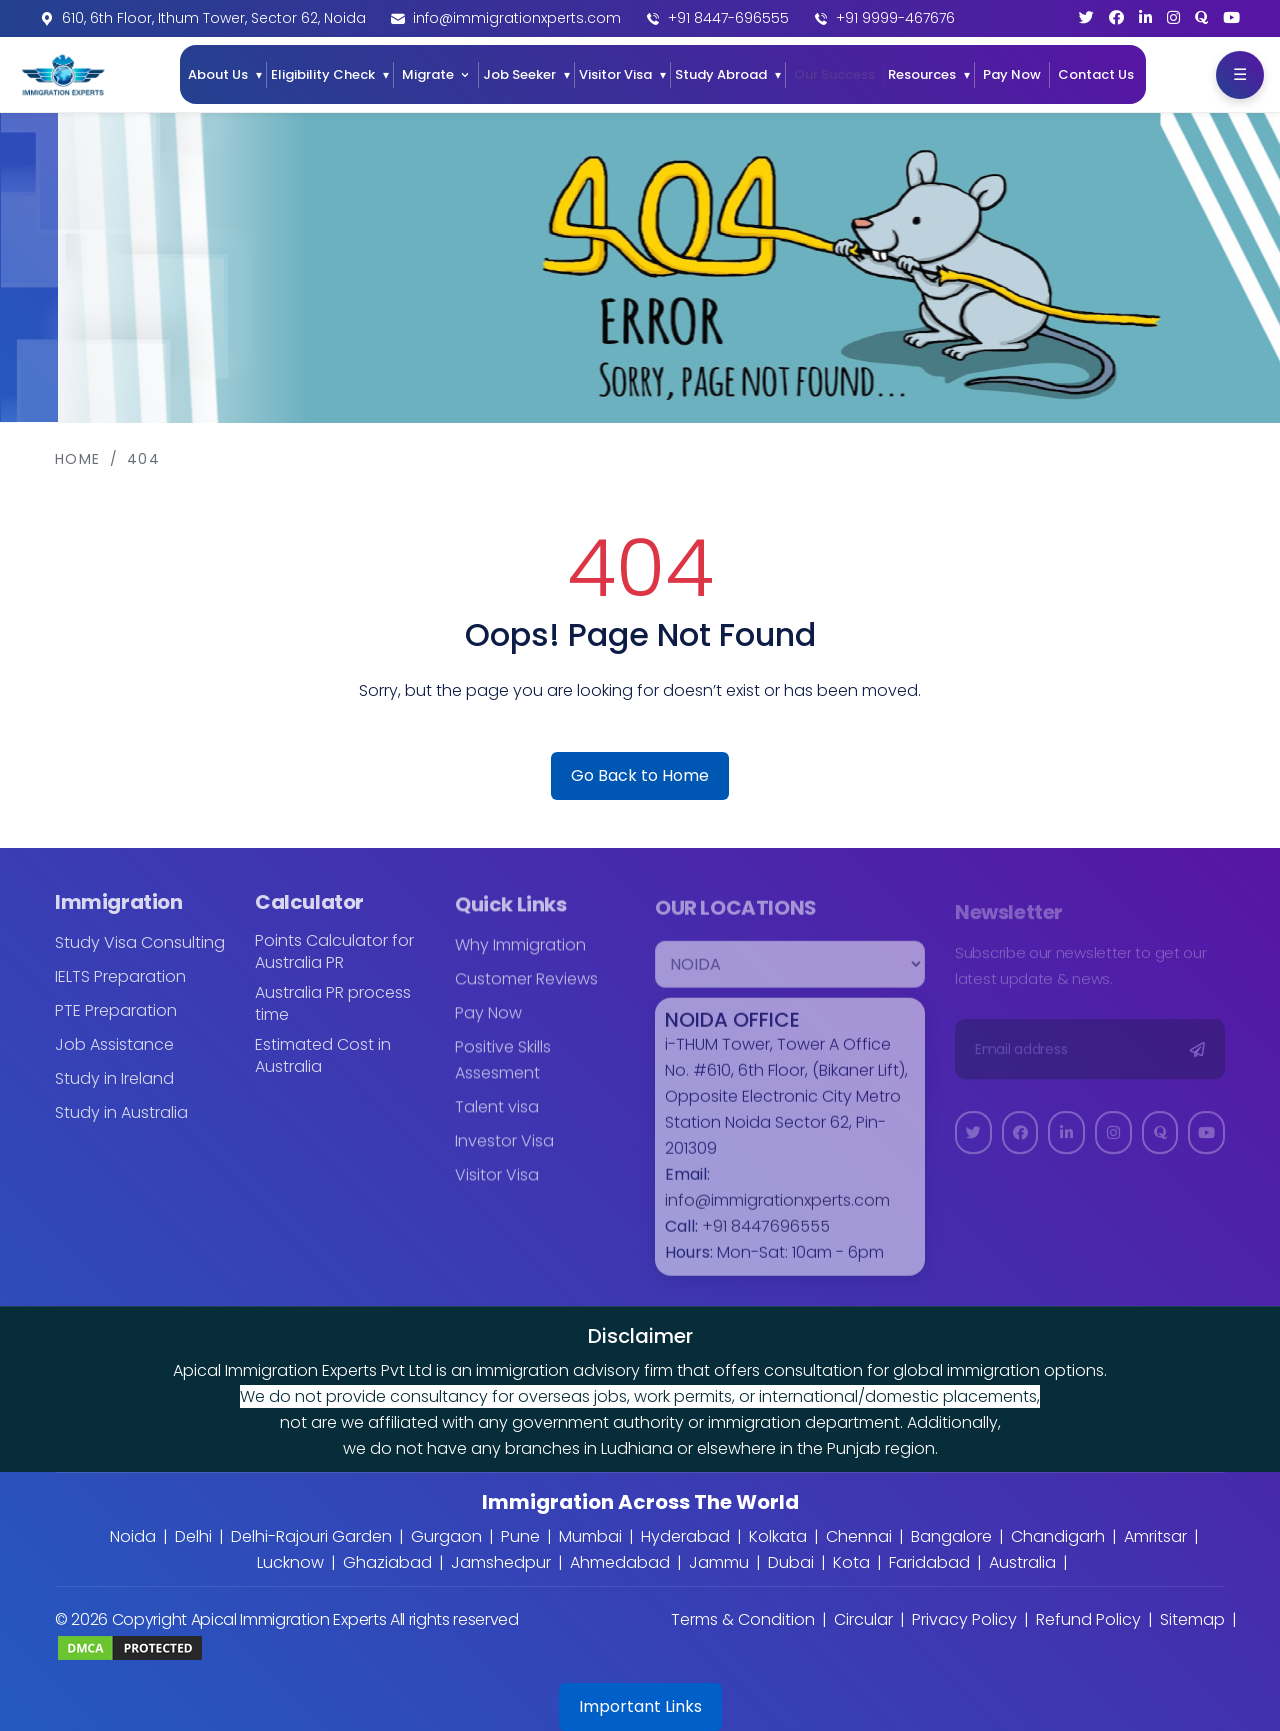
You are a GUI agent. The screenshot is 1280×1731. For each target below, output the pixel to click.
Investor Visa (504, 1153)
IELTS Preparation (120, 988)
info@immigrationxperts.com (517, 18)
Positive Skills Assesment (503, 1072)
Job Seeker (519, 74)
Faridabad (929, 1562)
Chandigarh (1058, 1536)
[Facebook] (1116, 17)
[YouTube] (1231, 17)
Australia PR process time (333, 1016)
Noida (133, 1536)
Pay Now (1012, 74)
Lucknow (290, 1562)
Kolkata (778, 1536)
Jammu (719, 1562)
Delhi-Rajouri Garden (311, 1536)
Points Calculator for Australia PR (334, 964)
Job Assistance (114, 1056)
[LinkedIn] (1145, 17)
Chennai (859, 1536)
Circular (863, 1619)
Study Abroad (721, 74)
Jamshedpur (501, 1562)
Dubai (791, 1562)
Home (78, 459)
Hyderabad (685, 1536)
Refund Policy (1088, 1619)
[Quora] (1201, 17)
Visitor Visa (615, 74)
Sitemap (1192, 1619)
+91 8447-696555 (728, 18)
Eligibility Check (323, 74)
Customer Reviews (526, 991)
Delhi (193, 1536)
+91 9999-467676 (895, 18)
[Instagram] (1173, 17)
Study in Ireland (114, 1090)
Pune (520, 1536)
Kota (851, 1562)
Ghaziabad (387, 1562)
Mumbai (590, 1536)
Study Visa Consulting (140, 954)
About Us (218, 74)
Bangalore (951, 1536)
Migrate (428, 74)
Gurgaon (446, 1536)
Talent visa (497, 1119)
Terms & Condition (743, 1619)
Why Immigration (520, 957)
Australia (1022, 1562)
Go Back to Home (640, 775)
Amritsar (1155, 1536)
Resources (922, 74)
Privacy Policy (964, 1619)
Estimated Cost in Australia (323, 1068)
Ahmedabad (620, 1562)
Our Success (834, 74)
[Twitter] (1086, 17)
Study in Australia (121, 1124)
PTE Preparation (116, 1022)
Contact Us (1096, 74)
